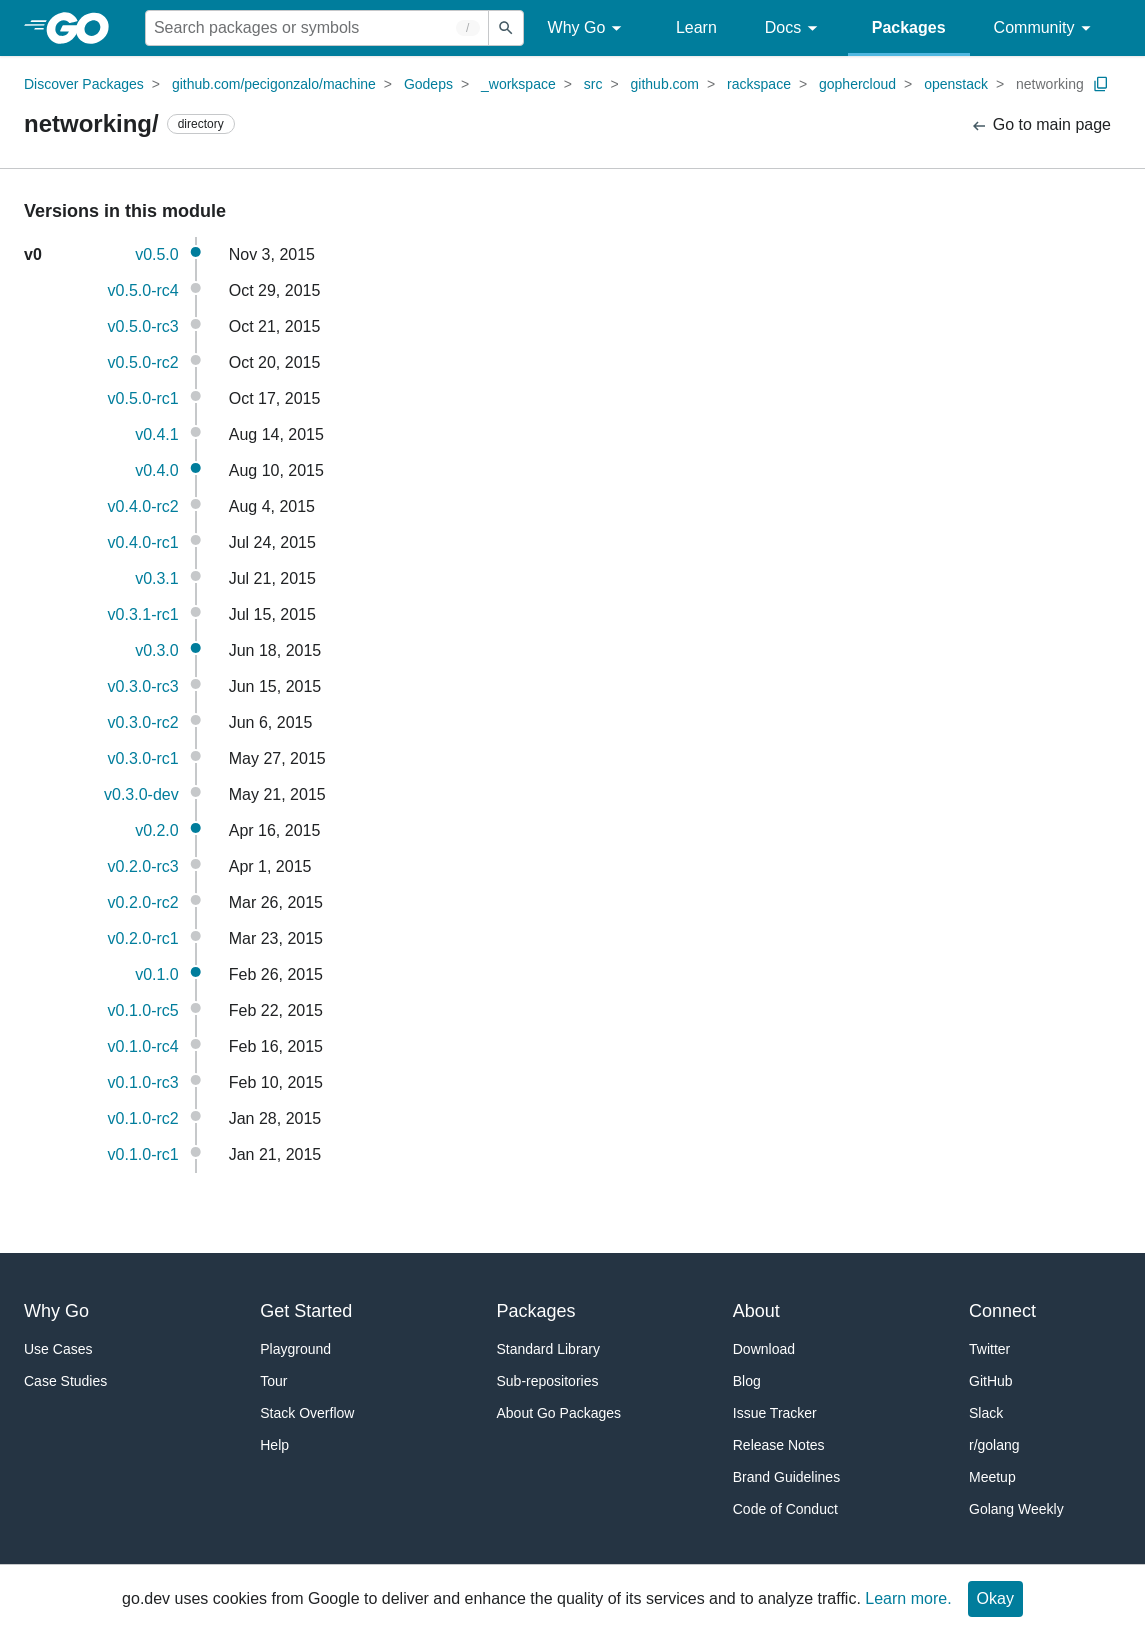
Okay (995, 1598)
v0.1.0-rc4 (143, 1046)
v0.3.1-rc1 (143, 614)
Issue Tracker (775, 1413)
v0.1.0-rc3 (143, 1082)
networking (1050, 84)
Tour (273, 1381)
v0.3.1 (157, 578)
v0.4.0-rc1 (143, 542)
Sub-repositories (548, 1381)
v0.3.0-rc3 (143, 686)
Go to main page (1040, 125)
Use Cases (58, 1349)
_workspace (518, 84)
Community (1045, 28)
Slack (986, 1413)
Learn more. (908, 1598)
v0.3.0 (157, 650)
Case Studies (65, 1381)
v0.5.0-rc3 (143, 326)
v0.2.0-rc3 (143, 866)
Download (764, 1349)
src (593, 84)
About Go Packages (559, 1413)
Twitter (989, 1349)
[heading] (84, 28)
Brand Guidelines (786, 1477)
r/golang (994, 1445)
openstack (956, 84)
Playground (295, 1349)
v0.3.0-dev (141, 794)
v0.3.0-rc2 (143, 722)
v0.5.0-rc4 (143, 290)
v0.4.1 (157, 434)
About (756, 1311)
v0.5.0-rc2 (143, 362)
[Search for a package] (317, 28)
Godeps (428, 84)
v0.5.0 (157, 254)
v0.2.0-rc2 (143, 902)
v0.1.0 (157, 974)
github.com (665, 84)
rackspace (759, 84)
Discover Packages (84, 84)
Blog (747, 1381)
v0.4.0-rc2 (143, 506)
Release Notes (779, 1445)
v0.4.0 (157, 470)
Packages (909, 27)
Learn (696, 27)
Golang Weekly (1016, 1509)
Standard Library (549, 1349)
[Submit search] (506, 28)
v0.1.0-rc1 (143, 1154)
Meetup (992, 1477)
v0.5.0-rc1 (143, 398)
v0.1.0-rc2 (143, 1118)
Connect (1002, 1311)
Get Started (306, 1311)
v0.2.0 (157, 830)
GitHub (991, 1381)
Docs (794, 28)
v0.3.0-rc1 (143, 758)
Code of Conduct (785, 1509)
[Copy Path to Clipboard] (1101, 84)
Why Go (588, 28)
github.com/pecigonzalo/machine (274, 84)
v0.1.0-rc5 (143, 1010)
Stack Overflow (307, 1413)
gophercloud (857, 84)
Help (274, 1445)
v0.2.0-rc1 (143, 938)
